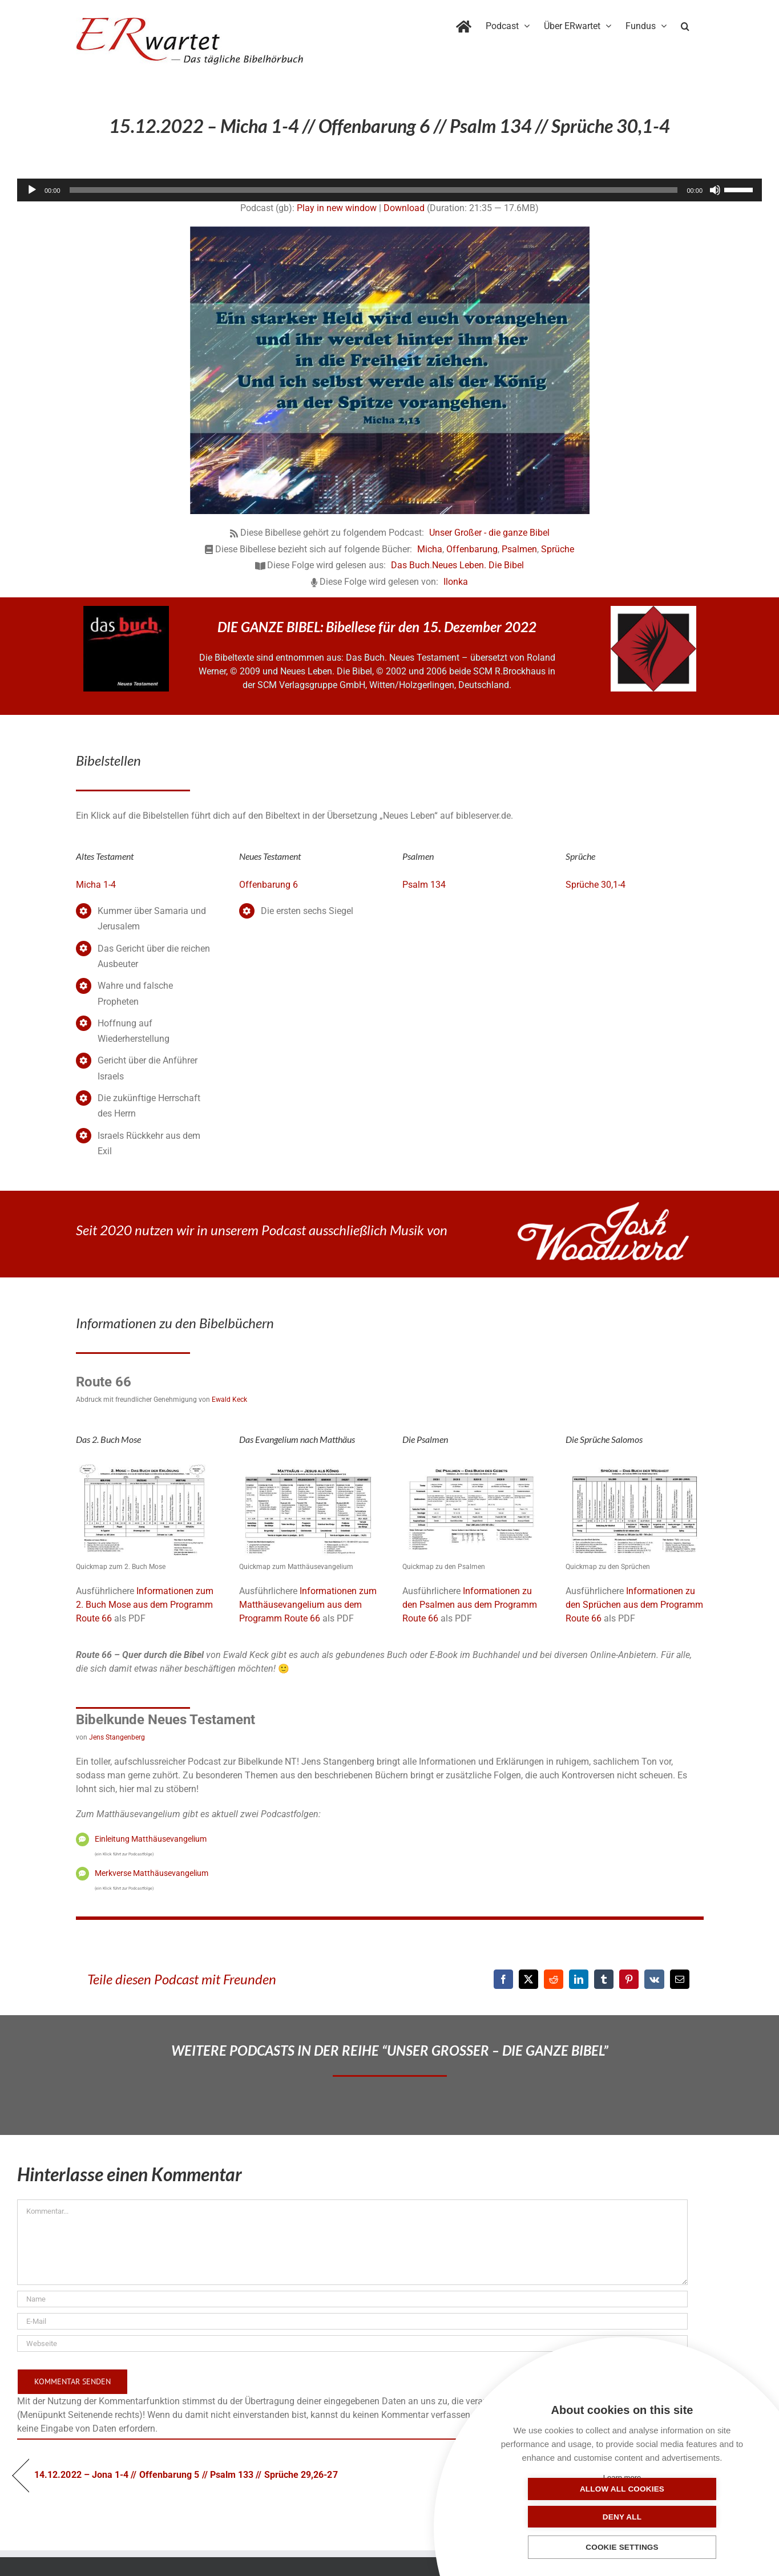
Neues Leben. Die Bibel (478, 565)
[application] (389, 190)
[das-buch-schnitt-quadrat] (126, 610)
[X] (528, 1979)
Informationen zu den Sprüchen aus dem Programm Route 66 (634, 1605)
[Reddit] (553, 1979)
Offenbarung (472, 549)
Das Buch (410, 565)
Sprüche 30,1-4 (595, 884)
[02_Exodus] (145, 1466)
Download (404, 208)
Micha (429, 549)
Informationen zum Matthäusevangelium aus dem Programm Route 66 (308, 1605)
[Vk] (654, 1979)
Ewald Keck (229, 1400)
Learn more (622, 2477)
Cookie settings (622, 2548)
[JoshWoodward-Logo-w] (603, 1206)
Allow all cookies (565, 2516)
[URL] (352, 2343)
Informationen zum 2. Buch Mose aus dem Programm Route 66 (144, 1605)
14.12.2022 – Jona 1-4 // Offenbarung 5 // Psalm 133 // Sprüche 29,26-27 (186, 2474)
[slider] (374, 190)
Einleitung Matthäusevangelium (151, 1838)
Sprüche (557, 549)
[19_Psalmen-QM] (471, 1466)
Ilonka (455, 581)
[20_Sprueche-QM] (635, 1466)
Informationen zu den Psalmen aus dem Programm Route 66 (469, 1605)
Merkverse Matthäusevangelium (151, 1873)
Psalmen (519, 549)
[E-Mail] (679, 1979)
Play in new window (337, 208)
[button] (685, 24)
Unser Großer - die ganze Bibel (489, 532)
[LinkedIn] (578, 1979)
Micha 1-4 (96, 884)
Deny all (679, 2516)
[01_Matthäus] (308, 1466)
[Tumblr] (603, 1979)
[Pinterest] (628, 1979)
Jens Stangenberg (117, 1737)
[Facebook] (503, 1979)
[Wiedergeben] (32, 190)
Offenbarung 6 (268, 884)
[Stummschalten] (715, 190)
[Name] (352, 2299)
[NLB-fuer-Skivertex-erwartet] (653, 610)
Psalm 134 (424, 884)
